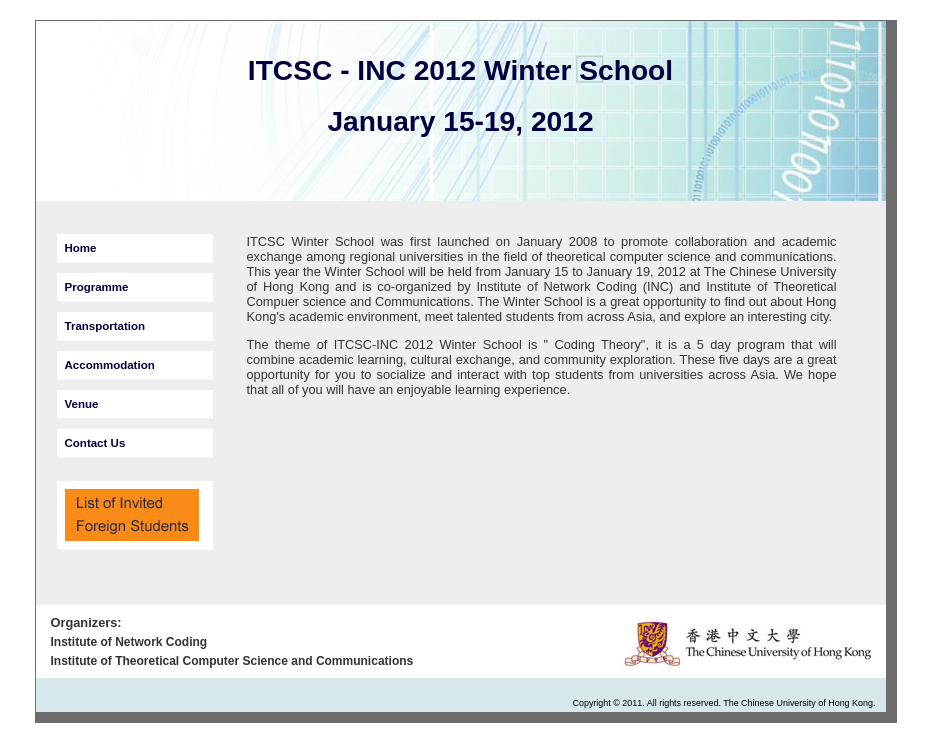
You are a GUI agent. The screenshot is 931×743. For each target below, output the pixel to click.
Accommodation (110, 365)
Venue (82, 404)
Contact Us (95, 443)
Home (81, 248)
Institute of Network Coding (129, 642)
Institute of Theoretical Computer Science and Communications (232, 661)
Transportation (105, 326)
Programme (97, 287)
